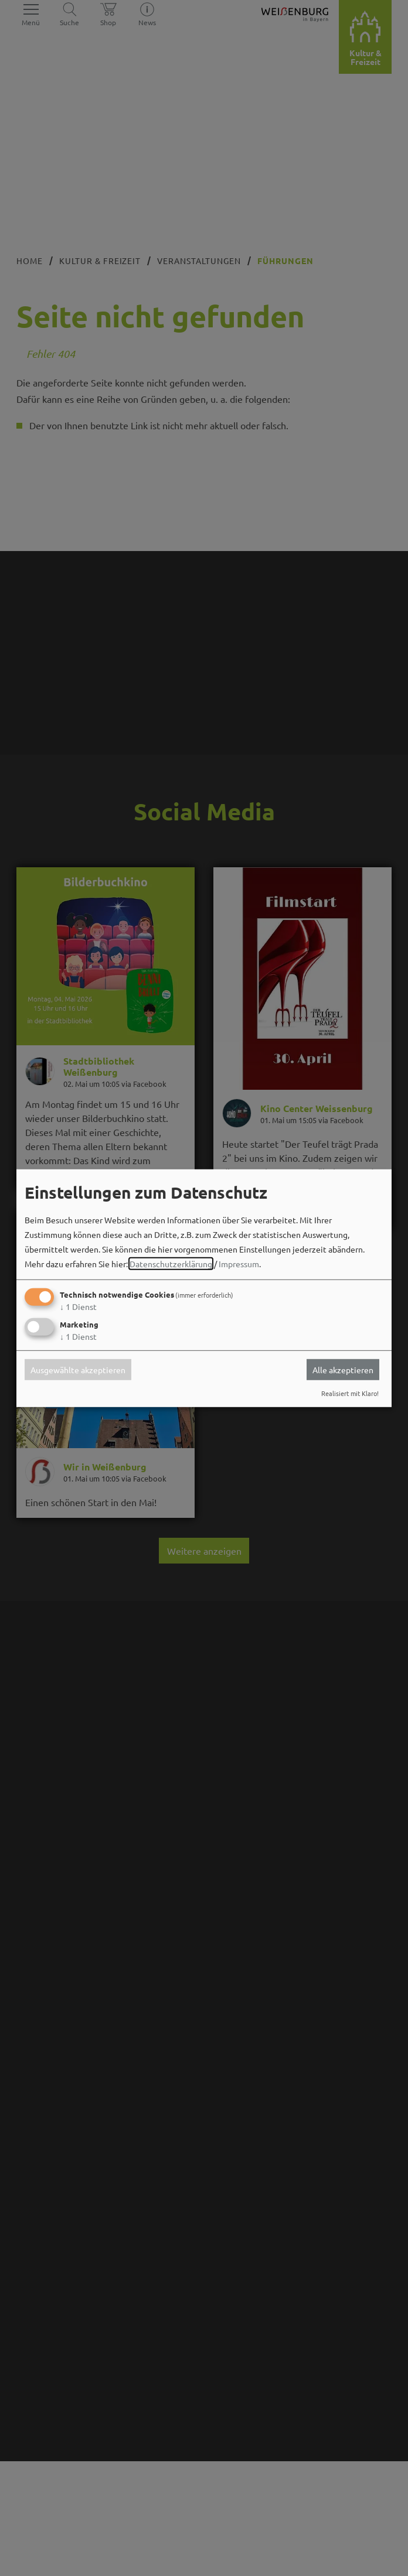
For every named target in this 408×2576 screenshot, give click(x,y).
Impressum (239, 1263)
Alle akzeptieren (342, 1369)
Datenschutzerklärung (171, 1263)
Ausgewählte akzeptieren (77, 1369)
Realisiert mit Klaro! (350, 1393)
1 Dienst (78, 1306)
